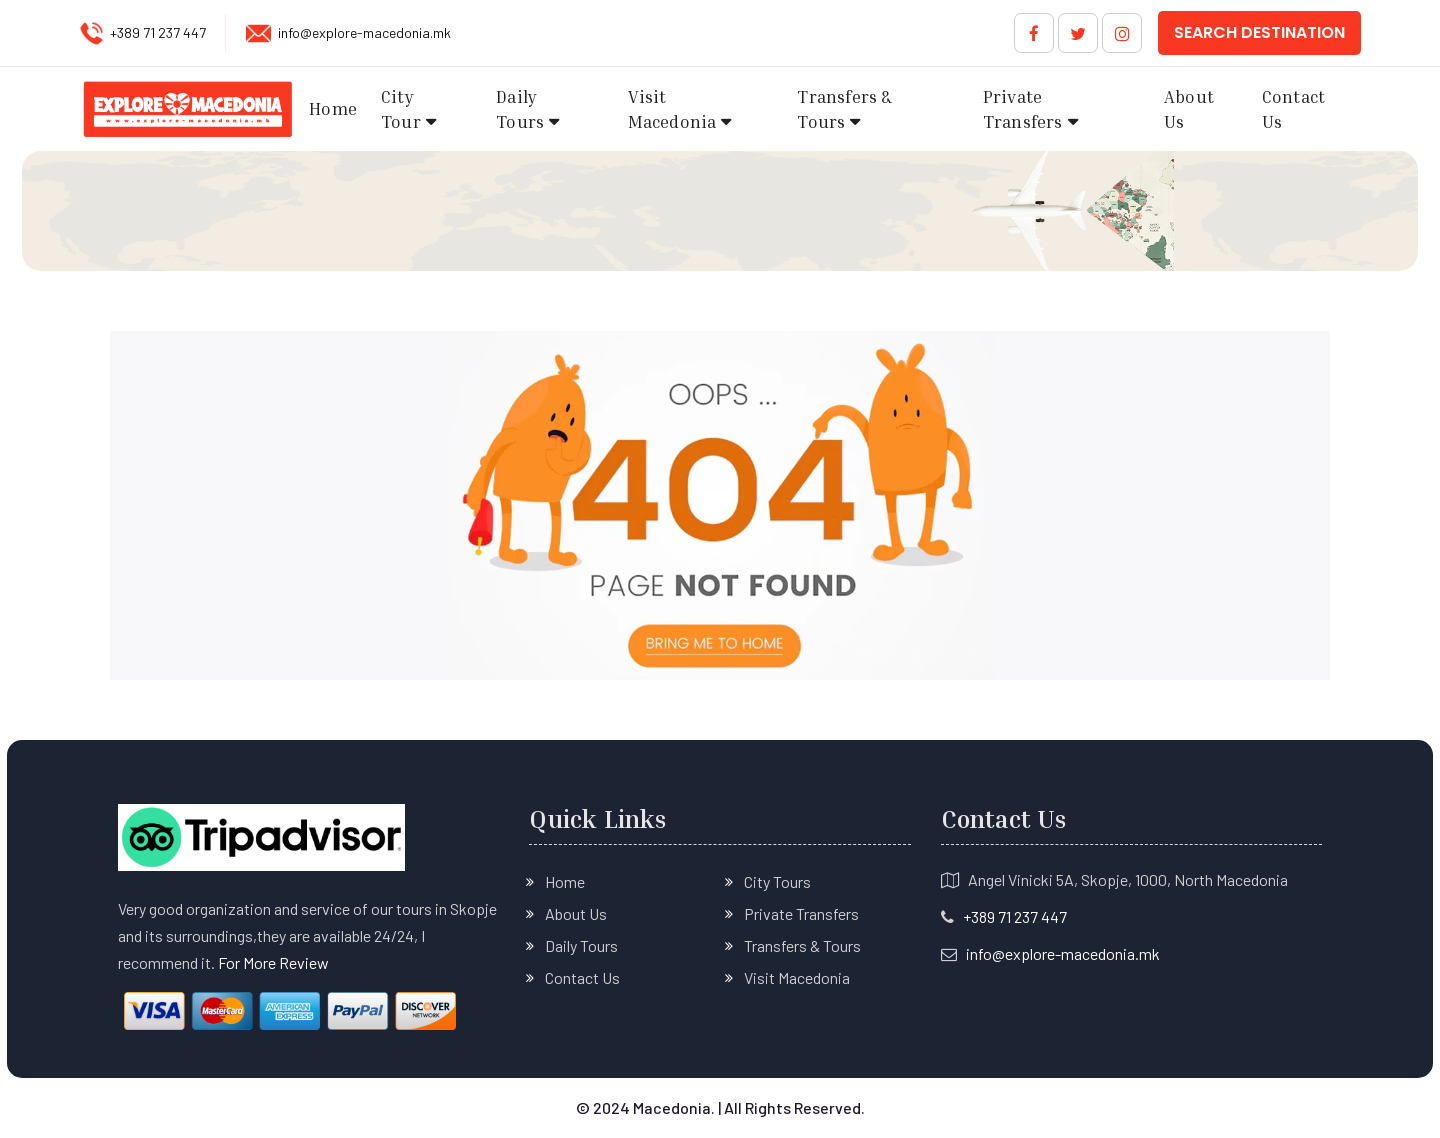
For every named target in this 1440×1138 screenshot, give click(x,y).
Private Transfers (1023, 109)
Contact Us (1293, 109)
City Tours (777, 881)
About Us (1189, 109)
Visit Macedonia (672, 109)
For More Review (273, 962)
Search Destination (1259, 32)
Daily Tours (520, 109)
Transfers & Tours (844, 109)
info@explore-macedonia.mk (364, 32)
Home (333, 108)
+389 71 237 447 (158, 32)
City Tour (401, 109)
